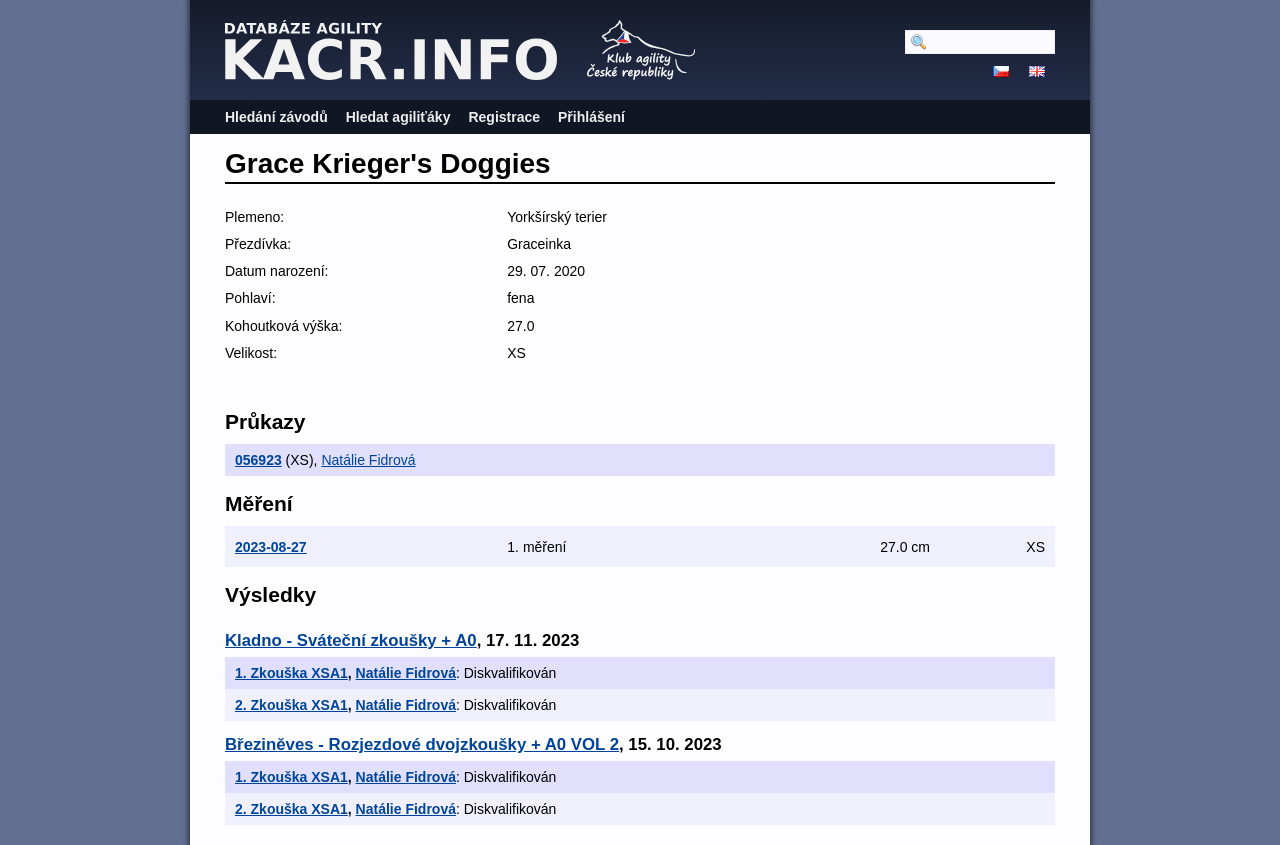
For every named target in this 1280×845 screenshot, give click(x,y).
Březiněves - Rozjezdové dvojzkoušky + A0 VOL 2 (422, 744)
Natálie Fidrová (368, 460)
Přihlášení (591, 117)
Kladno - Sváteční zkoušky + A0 (351, 640)
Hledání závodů (276, 117)
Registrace (504, 117)
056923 (258, 460)
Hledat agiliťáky (398, 117)
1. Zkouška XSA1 (291, 673)
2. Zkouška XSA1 (291, 705)
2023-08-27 (271, 547)
